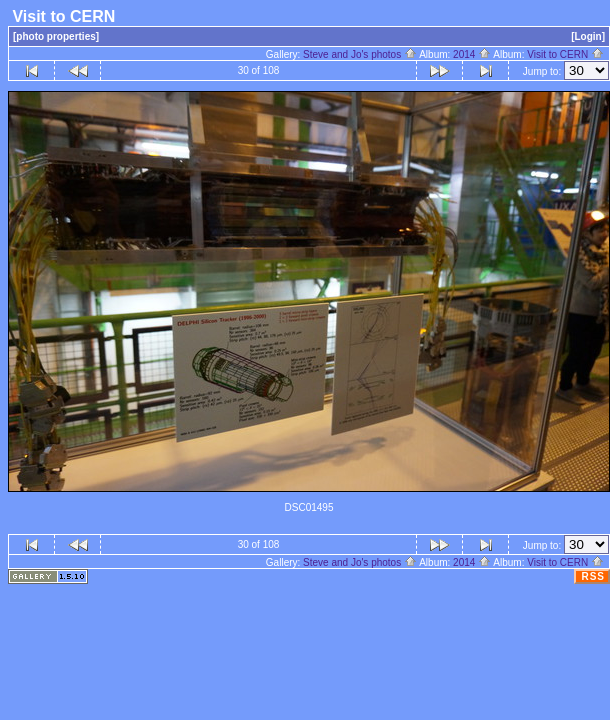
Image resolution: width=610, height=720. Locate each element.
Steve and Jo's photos (360, 54)
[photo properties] (56, 36)
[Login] (588, 36)
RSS (593, 576)
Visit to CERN (565, 54)
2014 (472, 54)
